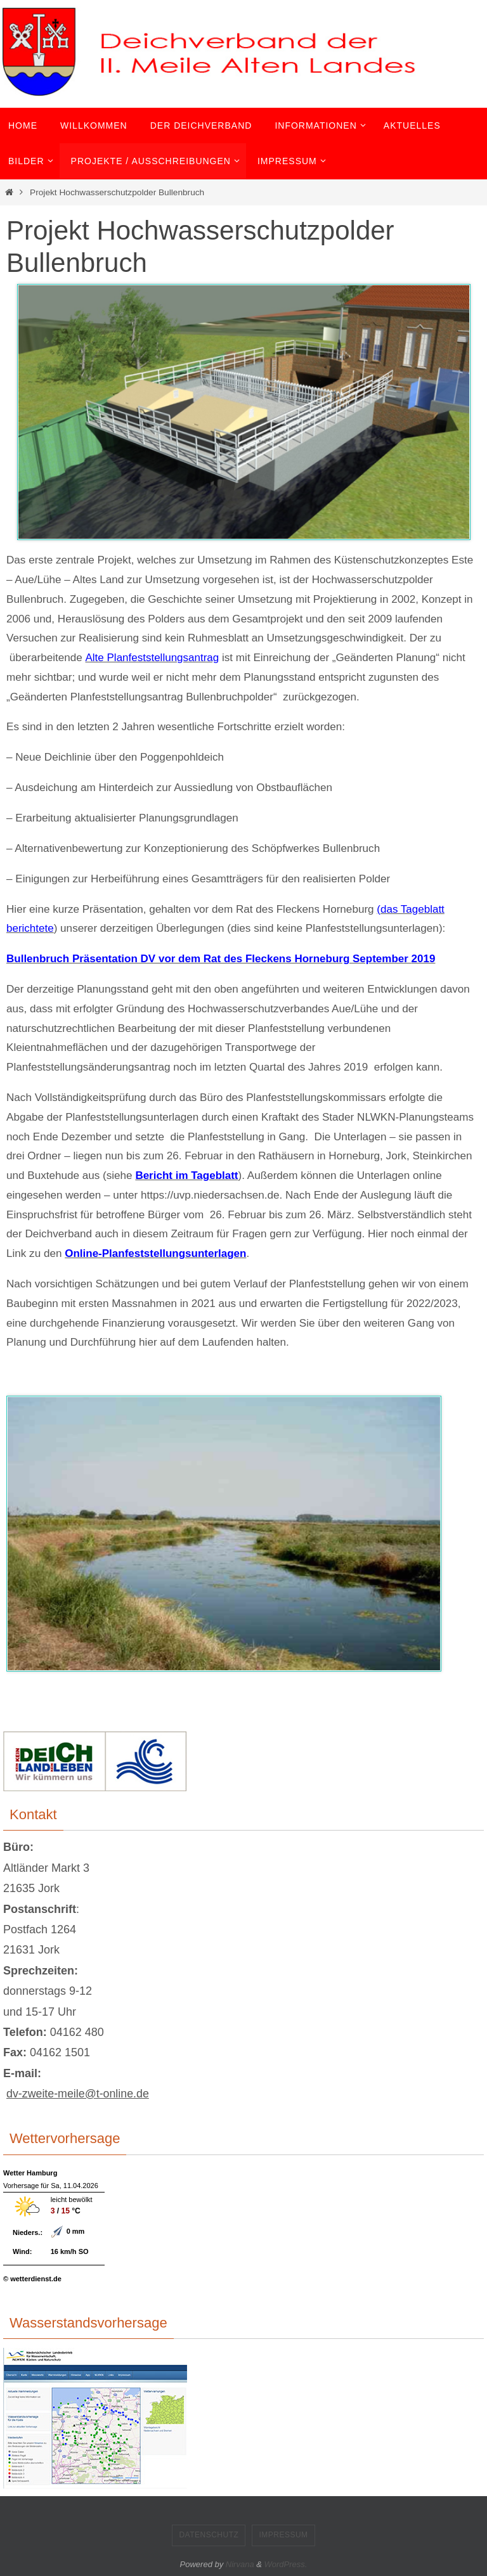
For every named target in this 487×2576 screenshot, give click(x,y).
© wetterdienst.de (32, 2279)
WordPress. (286, 2564)
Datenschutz (208, 2534)
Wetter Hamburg (30, 2173)
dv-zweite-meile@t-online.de (78, 2093)
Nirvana (240, 2564)
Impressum (283, 2534)
